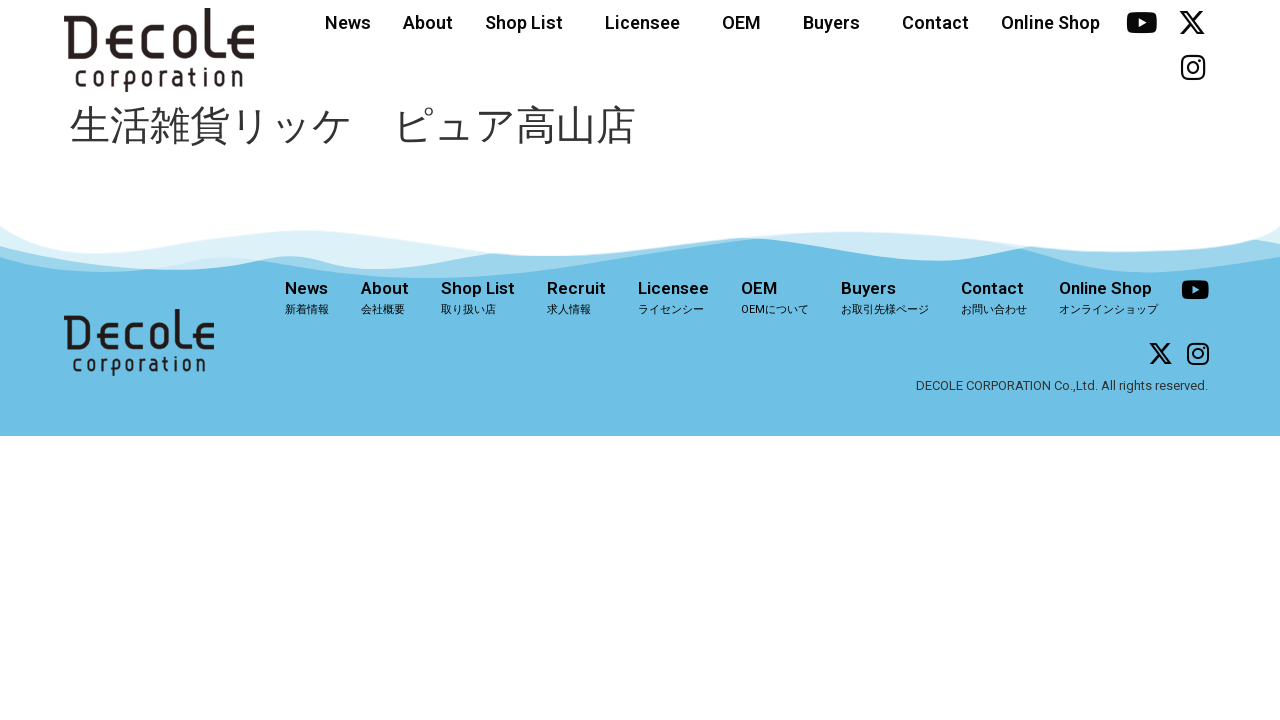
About (428, 22)
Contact (935, 22)
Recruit (576, 297)
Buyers (836, 22)
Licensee (647, 22)
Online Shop (1050, 22)
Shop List (529, 22)
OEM (746, 22)
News (348, 22)
